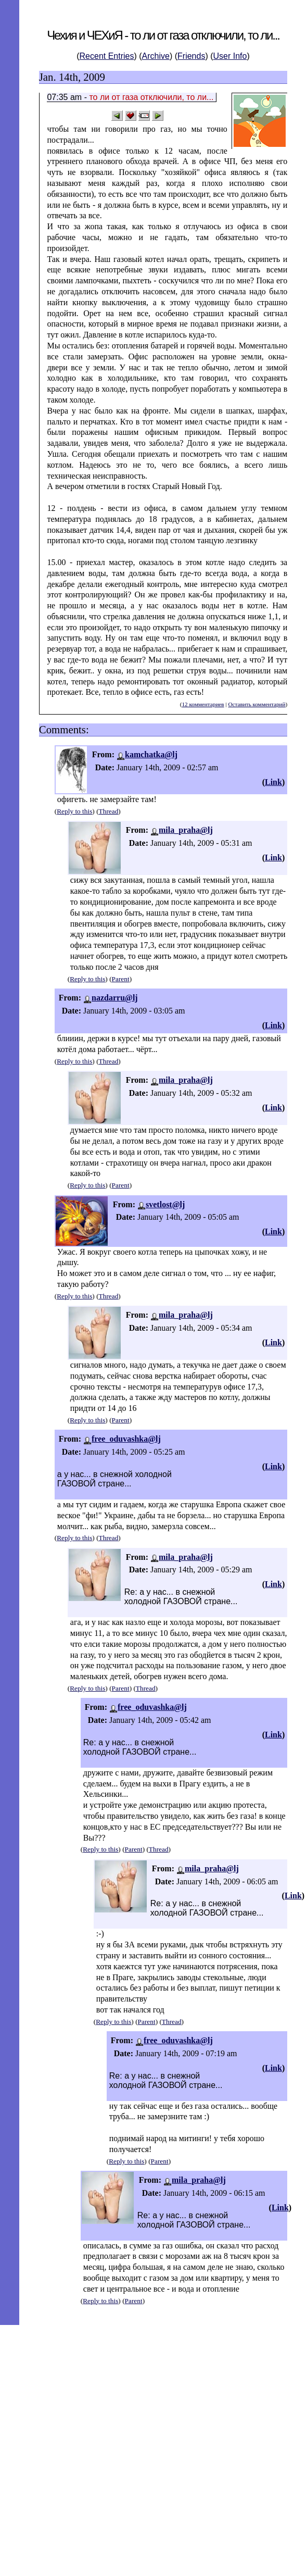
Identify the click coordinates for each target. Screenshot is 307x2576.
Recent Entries (107, 56)
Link (273, 782)
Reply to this (74, 811)
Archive (156, 56)
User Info (230, 56)
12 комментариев (203, 704)
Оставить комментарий (256, 704)
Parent (121, 979)
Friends (191, 56)
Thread (109, 811)
